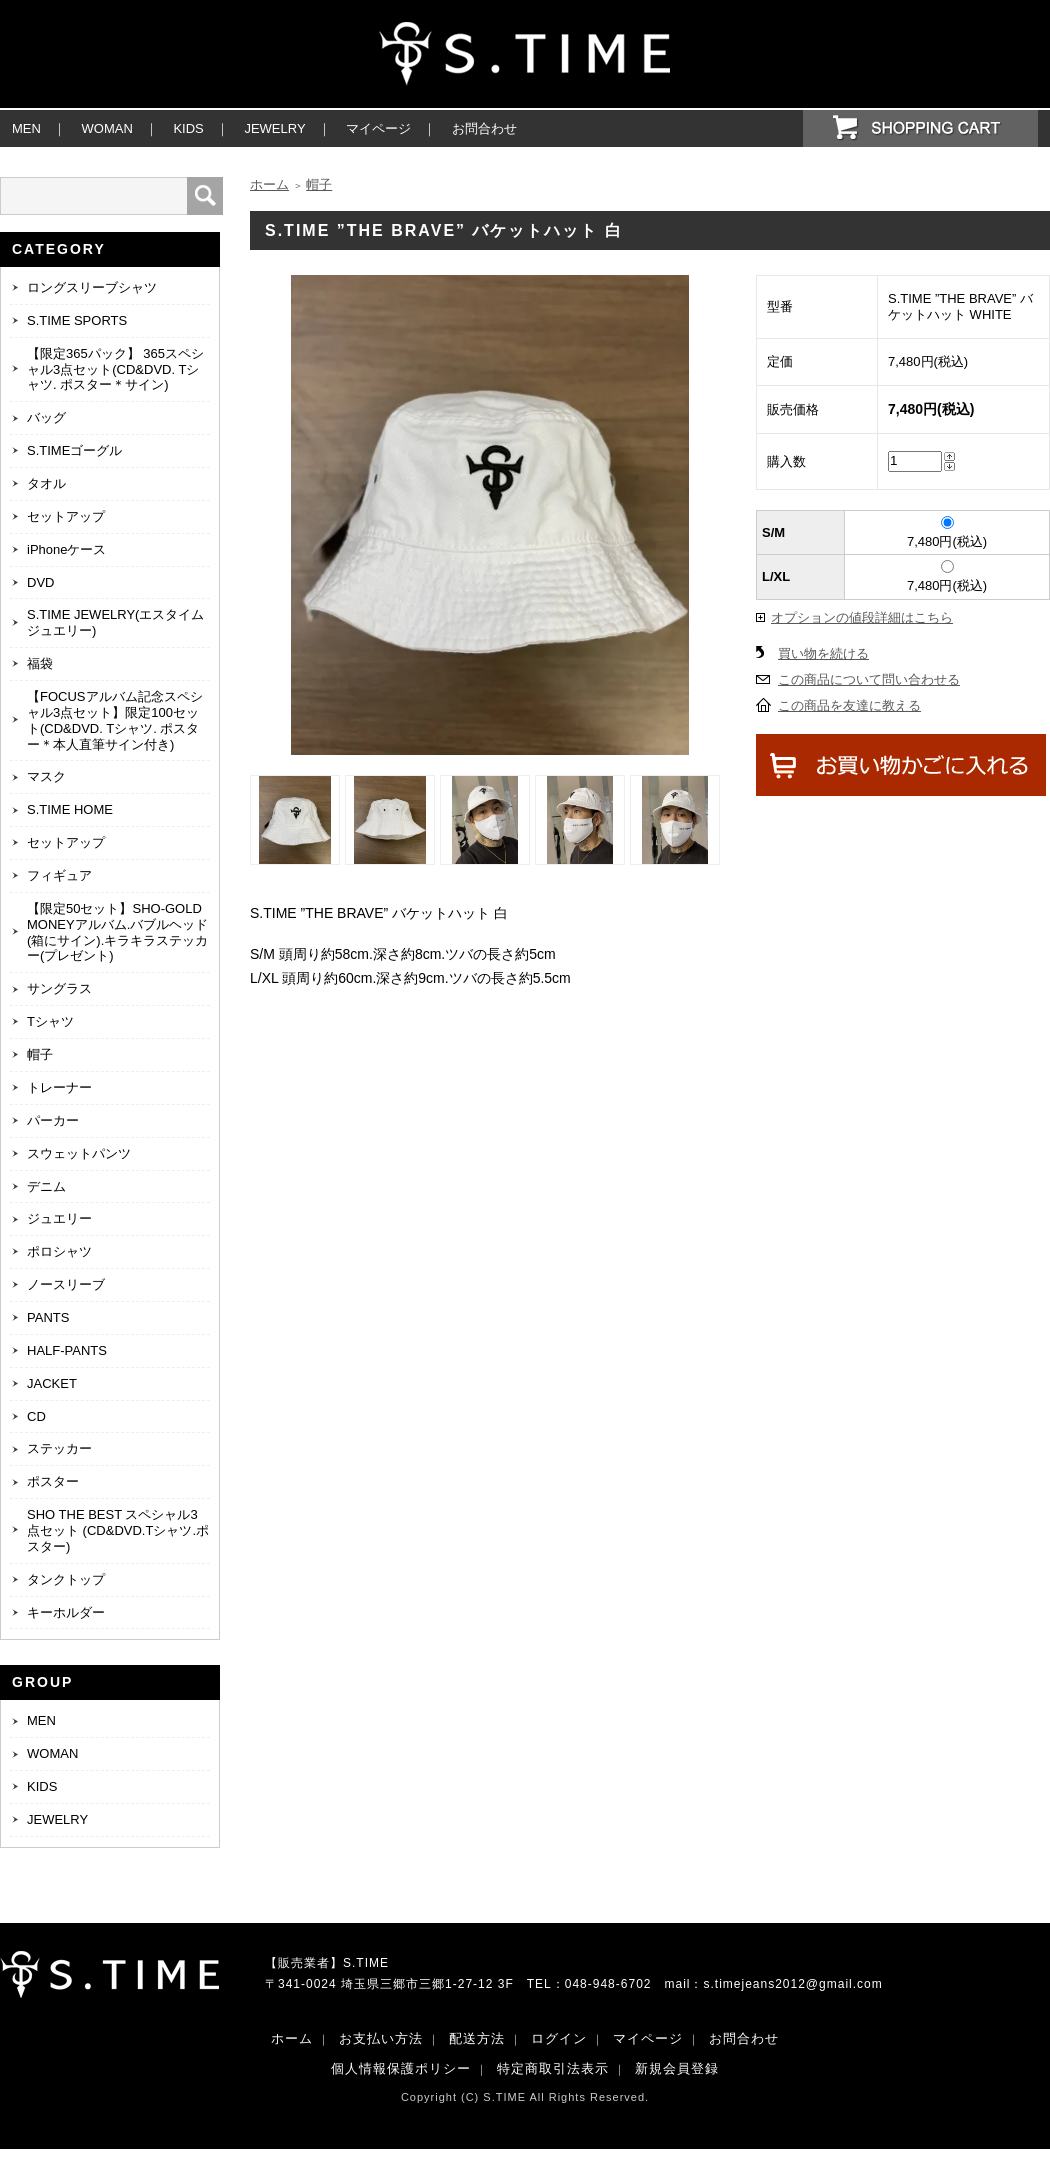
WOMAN (107, 128)
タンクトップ (66, 1579)
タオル (46, 483)
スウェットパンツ (79, 1153)
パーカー (53, 1120)
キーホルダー (66, 1612)
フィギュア (59, 875)
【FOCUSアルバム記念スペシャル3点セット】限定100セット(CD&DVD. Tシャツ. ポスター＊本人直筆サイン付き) (115, 720)
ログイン (559, 2038)
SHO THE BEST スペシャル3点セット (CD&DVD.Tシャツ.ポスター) (118, 1530)
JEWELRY (274, 128)
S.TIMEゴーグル (74, 450)
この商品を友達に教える (849, 705)
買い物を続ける (823, 653)
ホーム (269, 184)
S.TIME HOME (70, 809)
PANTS (48, 1317)
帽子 (40, 1054)
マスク (46, 776)
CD (36, 1416)
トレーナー (59, 1087)
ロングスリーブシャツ (92, 287)
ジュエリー (59, 1218)
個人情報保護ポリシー (401, 2068)
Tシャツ (50, 1021)
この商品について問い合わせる (869, 679)
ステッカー (59, 1448)
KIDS (188, 128)
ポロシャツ (59, 1251)
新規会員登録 (677, 2068)
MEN (26, 128)
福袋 (40, 663)
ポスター (53, 1481)
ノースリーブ (66, 1284)
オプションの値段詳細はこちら (862, 617)
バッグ (46, 417)
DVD (40, 582)
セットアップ (66, 516)
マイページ (378, 128)
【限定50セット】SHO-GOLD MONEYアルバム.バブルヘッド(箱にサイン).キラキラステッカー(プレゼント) (117, 932)
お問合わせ (484, 128)
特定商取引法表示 (553, 2068)
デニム (46, 1186)
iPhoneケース (66, 549)
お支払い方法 (381, 2038)
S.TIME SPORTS (77, 320)
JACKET (52, 1383)
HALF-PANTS (67, 1350)
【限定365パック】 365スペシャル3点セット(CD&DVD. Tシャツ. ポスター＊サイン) (115, 369)
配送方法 (477, 2038)
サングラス (59, 988)
